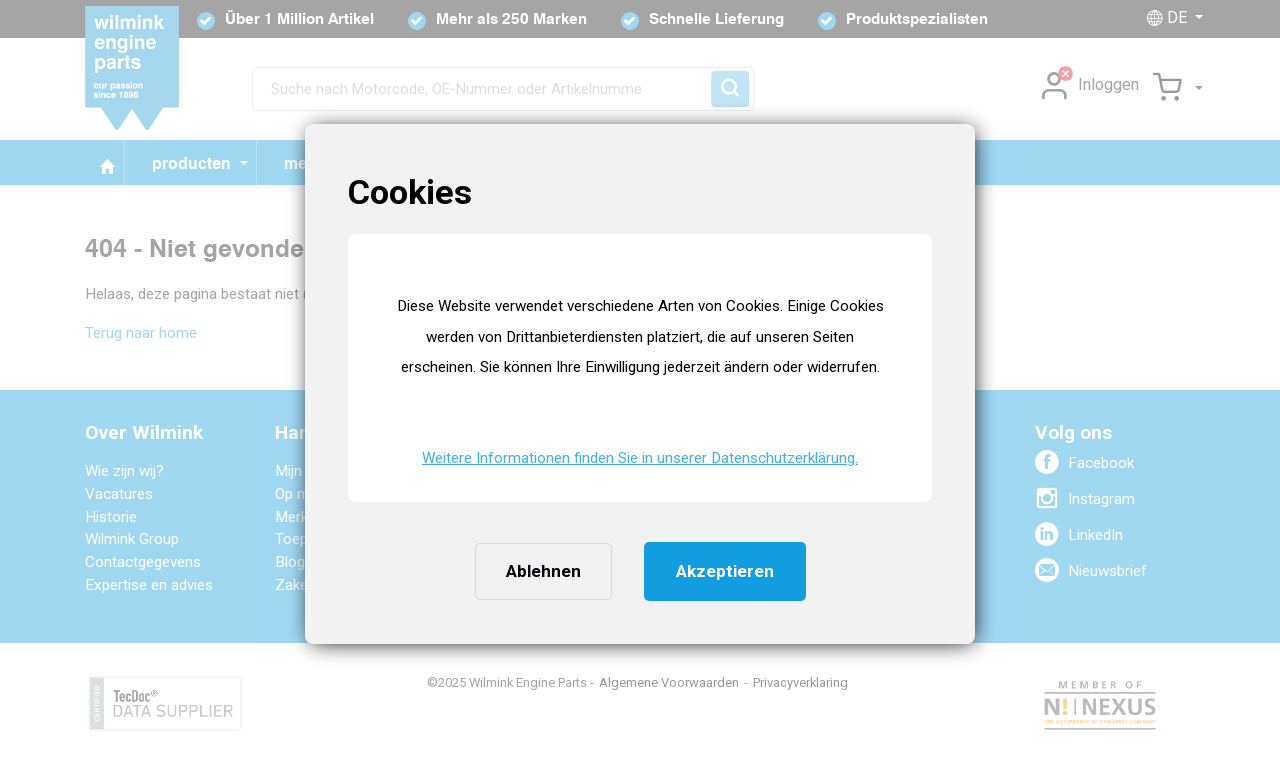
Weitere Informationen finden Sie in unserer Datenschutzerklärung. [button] (640, 458)
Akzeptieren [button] (725, 571)
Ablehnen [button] (543, 571)
